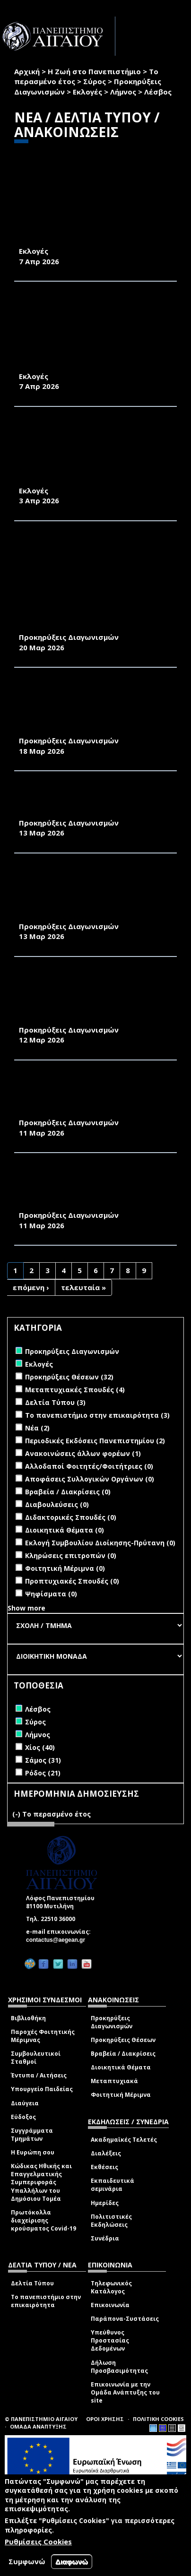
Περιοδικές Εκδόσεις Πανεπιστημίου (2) (95, 1440)
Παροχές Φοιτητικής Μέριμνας (43, 2036)
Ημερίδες (105, 2203)
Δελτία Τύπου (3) (55, 1402)
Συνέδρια (105, 2238)
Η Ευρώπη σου (32, 2152)
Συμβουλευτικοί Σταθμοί (36, 2058)
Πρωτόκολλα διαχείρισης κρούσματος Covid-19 (43, 2220)
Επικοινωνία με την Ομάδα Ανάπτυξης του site (125, 2392)
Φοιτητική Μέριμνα (121, 2095)
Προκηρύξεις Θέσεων (123, 2040)
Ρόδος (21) (43, 1772)
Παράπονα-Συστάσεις (125, 2319)
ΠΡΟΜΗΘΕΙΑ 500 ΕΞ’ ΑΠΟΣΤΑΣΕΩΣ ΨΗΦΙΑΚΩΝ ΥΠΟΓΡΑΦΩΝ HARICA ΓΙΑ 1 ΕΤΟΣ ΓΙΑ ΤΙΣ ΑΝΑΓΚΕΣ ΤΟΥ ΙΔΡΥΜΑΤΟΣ (93, 801)
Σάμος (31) (43, 1760)
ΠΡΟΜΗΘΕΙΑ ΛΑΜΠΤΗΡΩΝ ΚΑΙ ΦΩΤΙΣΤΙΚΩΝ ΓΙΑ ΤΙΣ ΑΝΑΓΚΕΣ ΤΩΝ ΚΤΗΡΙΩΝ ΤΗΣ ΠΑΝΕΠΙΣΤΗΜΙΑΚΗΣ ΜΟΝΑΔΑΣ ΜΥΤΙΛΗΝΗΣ (86, 1096)
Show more (26, 1607)
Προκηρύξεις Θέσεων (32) (69, 1376)
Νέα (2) (37, 1427)
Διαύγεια (25, 2103)
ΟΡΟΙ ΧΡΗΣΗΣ (105, 2418)
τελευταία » (83, 1287)
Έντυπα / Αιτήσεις (39, 2075)
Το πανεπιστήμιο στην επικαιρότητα (46, 2301)
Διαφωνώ (71, 2562)
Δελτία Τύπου (32, 2283)
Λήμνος (123, 91)
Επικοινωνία (110, 2305)
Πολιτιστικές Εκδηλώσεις (111, 2221)
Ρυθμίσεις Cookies (38, 2541)
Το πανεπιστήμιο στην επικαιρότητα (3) (97, 1415)
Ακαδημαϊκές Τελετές (124, 2140)
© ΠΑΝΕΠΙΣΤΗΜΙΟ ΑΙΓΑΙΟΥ (41, 2418)
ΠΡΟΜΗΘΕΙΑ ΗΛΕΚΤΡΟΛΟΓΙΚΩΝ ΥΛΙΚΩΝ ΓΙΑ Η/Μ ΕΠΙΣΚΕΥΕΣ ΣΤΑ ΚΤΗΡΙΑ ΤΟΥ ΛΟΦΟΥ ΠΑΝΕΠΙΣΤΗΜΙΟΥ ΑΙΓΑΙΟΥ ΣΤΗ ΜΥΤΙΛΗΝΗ (93, 1188)
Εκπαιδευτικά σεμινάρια (112, 2185)
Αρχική (27, 71)
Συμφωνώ (27, 2561)
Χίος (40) (40, 1747)
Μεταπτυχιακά (114, 2081)
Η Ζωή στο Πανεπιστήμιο (94, 71)
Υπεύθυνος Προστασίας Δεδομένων (110, 2340)
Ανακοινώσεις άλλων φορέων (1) (83, 1453)
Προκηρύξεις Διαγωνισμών (111, 2022)
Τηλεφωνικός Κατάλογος (111, 2287)
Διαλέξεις (106, 2153)
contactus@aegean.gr (58, 1940)
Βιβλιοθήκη (28, 2018)
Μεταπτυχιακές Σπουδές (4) (75, 1389)
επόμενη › (31, 1287)
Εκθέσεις (104, 2167)
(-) (17, 1813)
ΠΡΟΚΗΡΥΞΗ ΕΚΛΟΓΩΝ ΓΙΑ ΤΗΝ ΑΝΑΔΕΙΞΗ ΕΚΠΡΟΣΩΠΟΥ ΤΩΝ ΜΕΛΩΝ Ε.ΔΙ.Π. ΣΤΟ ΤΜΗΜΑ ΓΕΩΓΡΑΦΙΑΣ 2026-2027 (91, 224)
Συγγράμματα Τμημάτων (32, 2135)
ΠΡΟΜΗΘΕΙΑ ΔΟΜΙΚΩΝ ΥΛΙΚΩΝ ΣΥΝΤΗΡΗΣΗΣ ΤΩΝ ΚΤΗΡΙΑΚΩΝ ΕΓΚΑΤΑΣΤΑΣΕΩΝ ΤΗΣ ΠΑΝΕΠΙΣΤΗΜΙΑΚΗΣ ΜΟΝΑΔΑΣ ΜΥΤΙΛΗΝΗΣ (78, 998)
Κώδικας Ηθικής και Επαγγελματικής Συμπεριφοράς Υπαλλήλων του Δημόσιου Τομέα (41, 2182)
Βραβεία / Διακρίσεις (123, 2054)
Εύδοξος (23, 2117)
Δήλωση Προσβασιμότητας (119, 2367)
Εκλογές (87, 91)
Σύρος (94, 81)
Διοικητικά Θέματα (121, 2067)
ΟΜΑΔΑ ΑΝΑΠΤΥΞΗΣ (38, 2426)
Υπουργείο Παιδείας (42, 2089)
